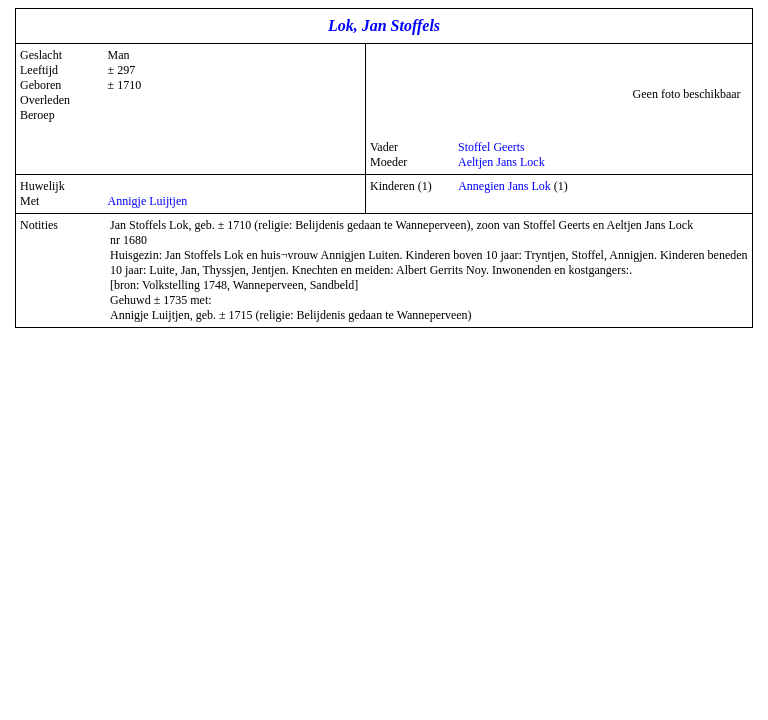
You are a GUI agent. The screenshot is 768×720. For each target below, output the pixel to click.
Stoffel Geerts (491, 147)
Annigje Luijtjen (148, 201)
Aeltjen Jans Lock (501, 162)
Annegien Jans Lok (504, 186)
